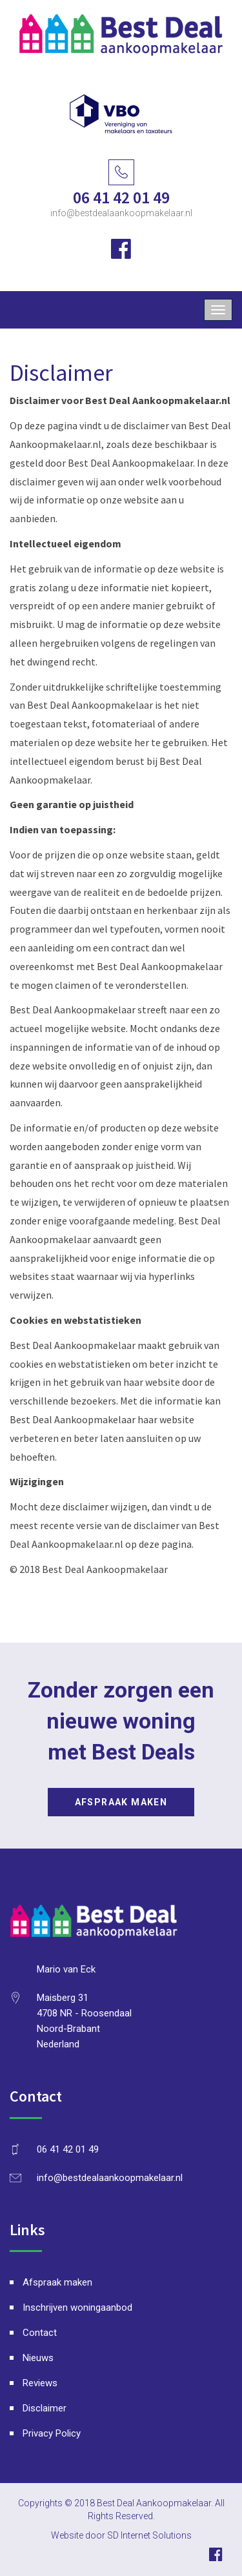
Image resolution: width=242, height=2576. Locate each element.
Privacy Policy (52, 2433)
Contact (40, 2332)
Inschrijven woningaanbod (77, 2307)
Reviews (40, 2383)
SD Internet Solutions (149, 2535)
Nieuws (38, 2358)
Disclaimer (44, 2408)
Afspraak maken (121, 1802)
